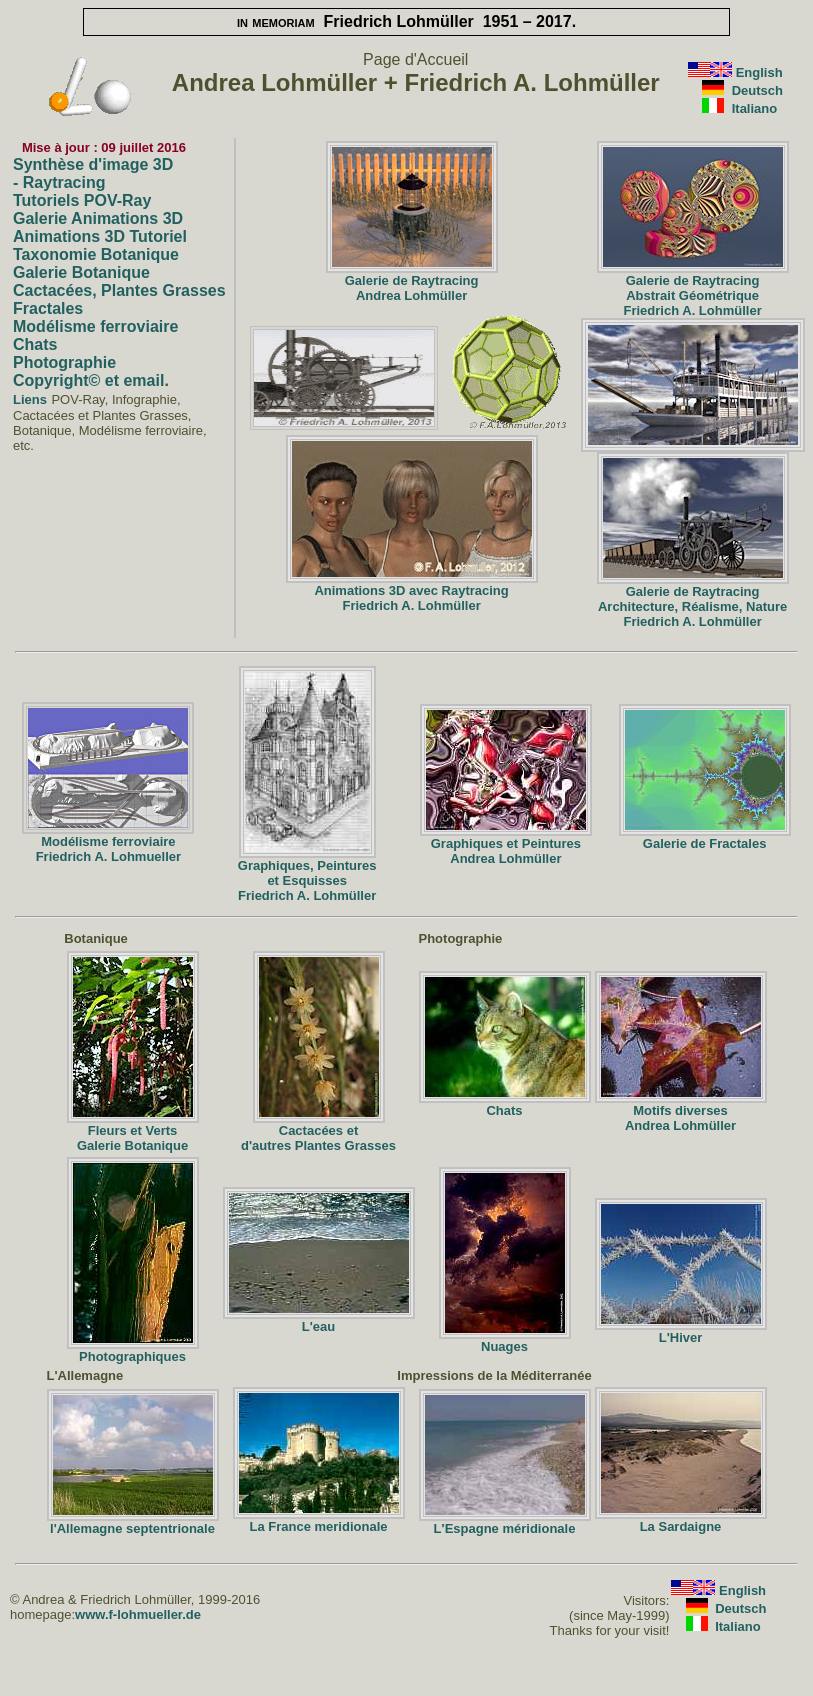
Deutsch (757, 90)
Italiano (755, 108)
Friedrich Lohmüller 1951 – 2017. (406, 21)
